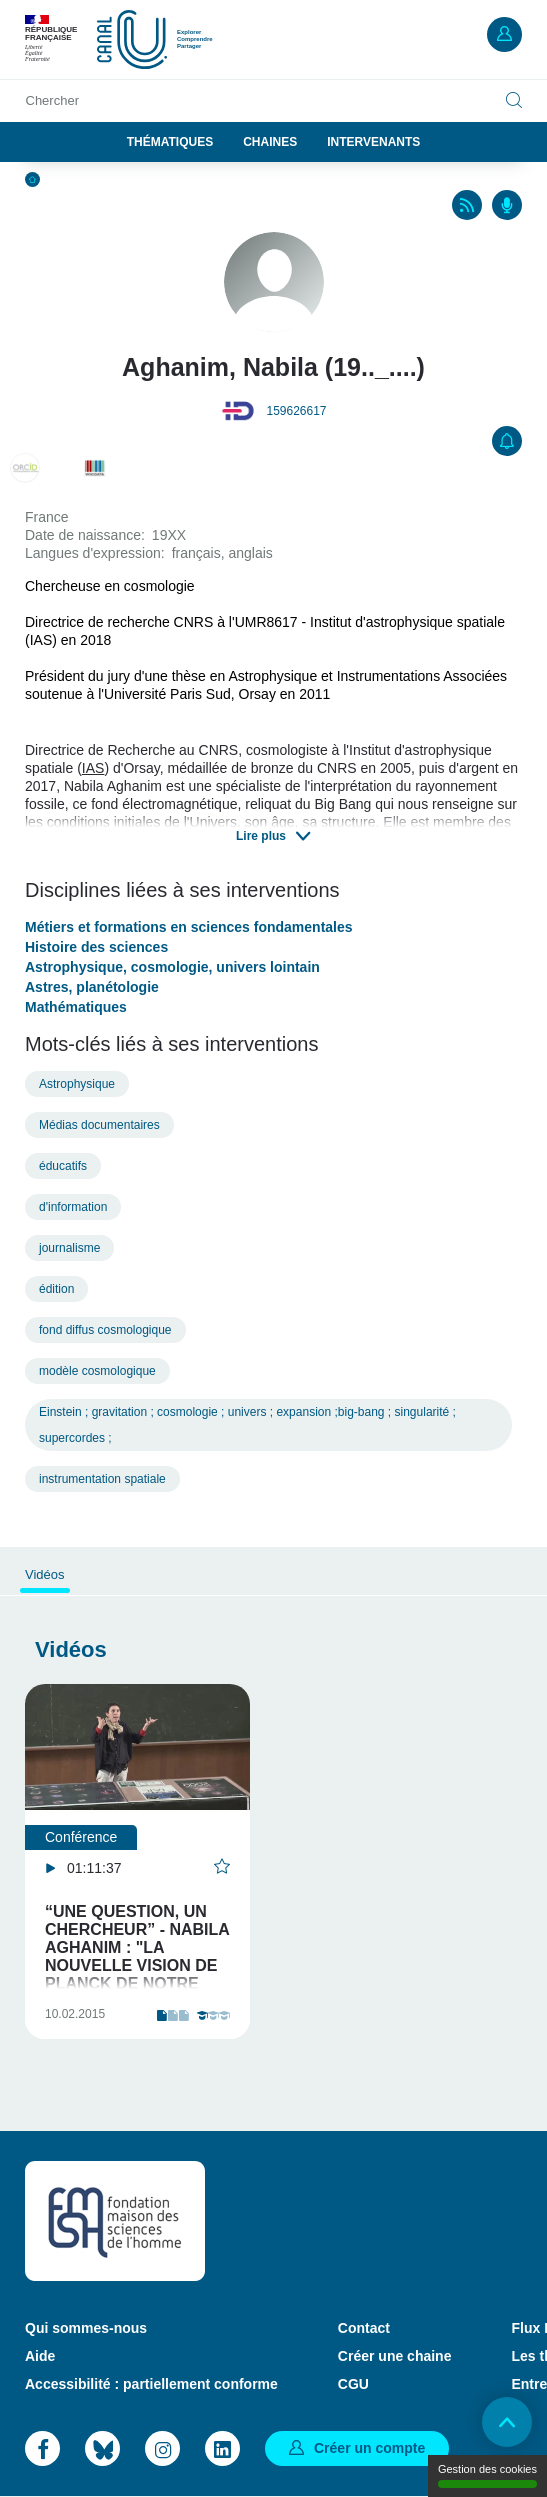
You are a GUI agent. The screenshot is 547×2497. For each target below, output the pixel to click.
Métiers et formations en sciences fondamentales (189, 927)
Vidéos (45, 1574)
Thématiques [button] (170, 142)
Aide (40, 2356)
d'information (73, 1207)
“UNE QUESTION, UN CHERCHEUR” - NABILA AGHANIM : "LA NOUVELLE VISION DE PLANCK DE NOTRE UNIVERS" (137, 1956)
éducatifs (63, 1166)
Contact (364, 2328)
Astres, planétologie (92, 987)
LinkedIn (222, 2448)
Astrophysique (77, 1084)
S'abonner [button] (507, 441)
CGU (353, 2384)
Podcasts (507, 205)
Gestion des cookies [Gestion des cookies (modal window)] (487, 2475)
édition (56, 1289)
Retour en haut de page (507, 2422)
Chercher (52, 100)
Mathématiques (76, 1007)
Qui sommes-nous (86, 2328)
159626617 (296, 411)
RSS (467, 205)
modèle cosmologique (97, 1371)
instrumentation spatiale (102, 1479)
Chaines (270, 142)
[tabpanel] (137, 1861)
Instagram (162, 2448)
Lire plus (261, 836)
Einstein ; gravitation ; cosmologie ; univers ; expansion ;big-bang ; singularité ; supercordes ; (247, 1425)
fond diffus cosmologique (105, 1330)
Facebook (42, 2448)
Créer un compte (369, 2448)
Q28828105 (95, 468)
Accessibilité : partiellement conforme (151, 2384)
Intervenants (373, 142)
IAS (93, 768)
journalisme (69, 1248)
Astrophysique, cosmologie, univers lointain (172, 967)
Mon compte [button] (504, 34)
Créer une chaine (395, 2356)
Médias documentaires (99, 1125)
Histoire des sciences (96, 947)
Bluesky (102, 2448)
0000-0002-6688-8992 (25, 468)
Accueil (32, 179)
